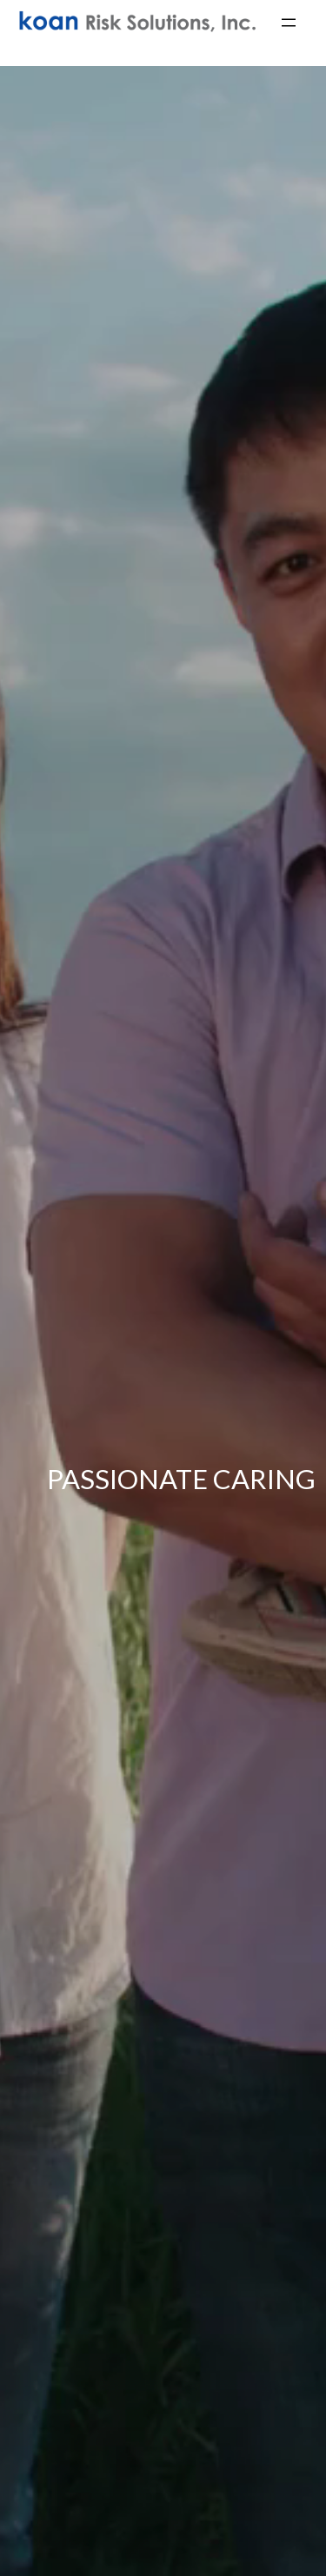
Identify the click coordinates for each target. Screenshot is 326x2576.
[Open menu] (288, 22)
